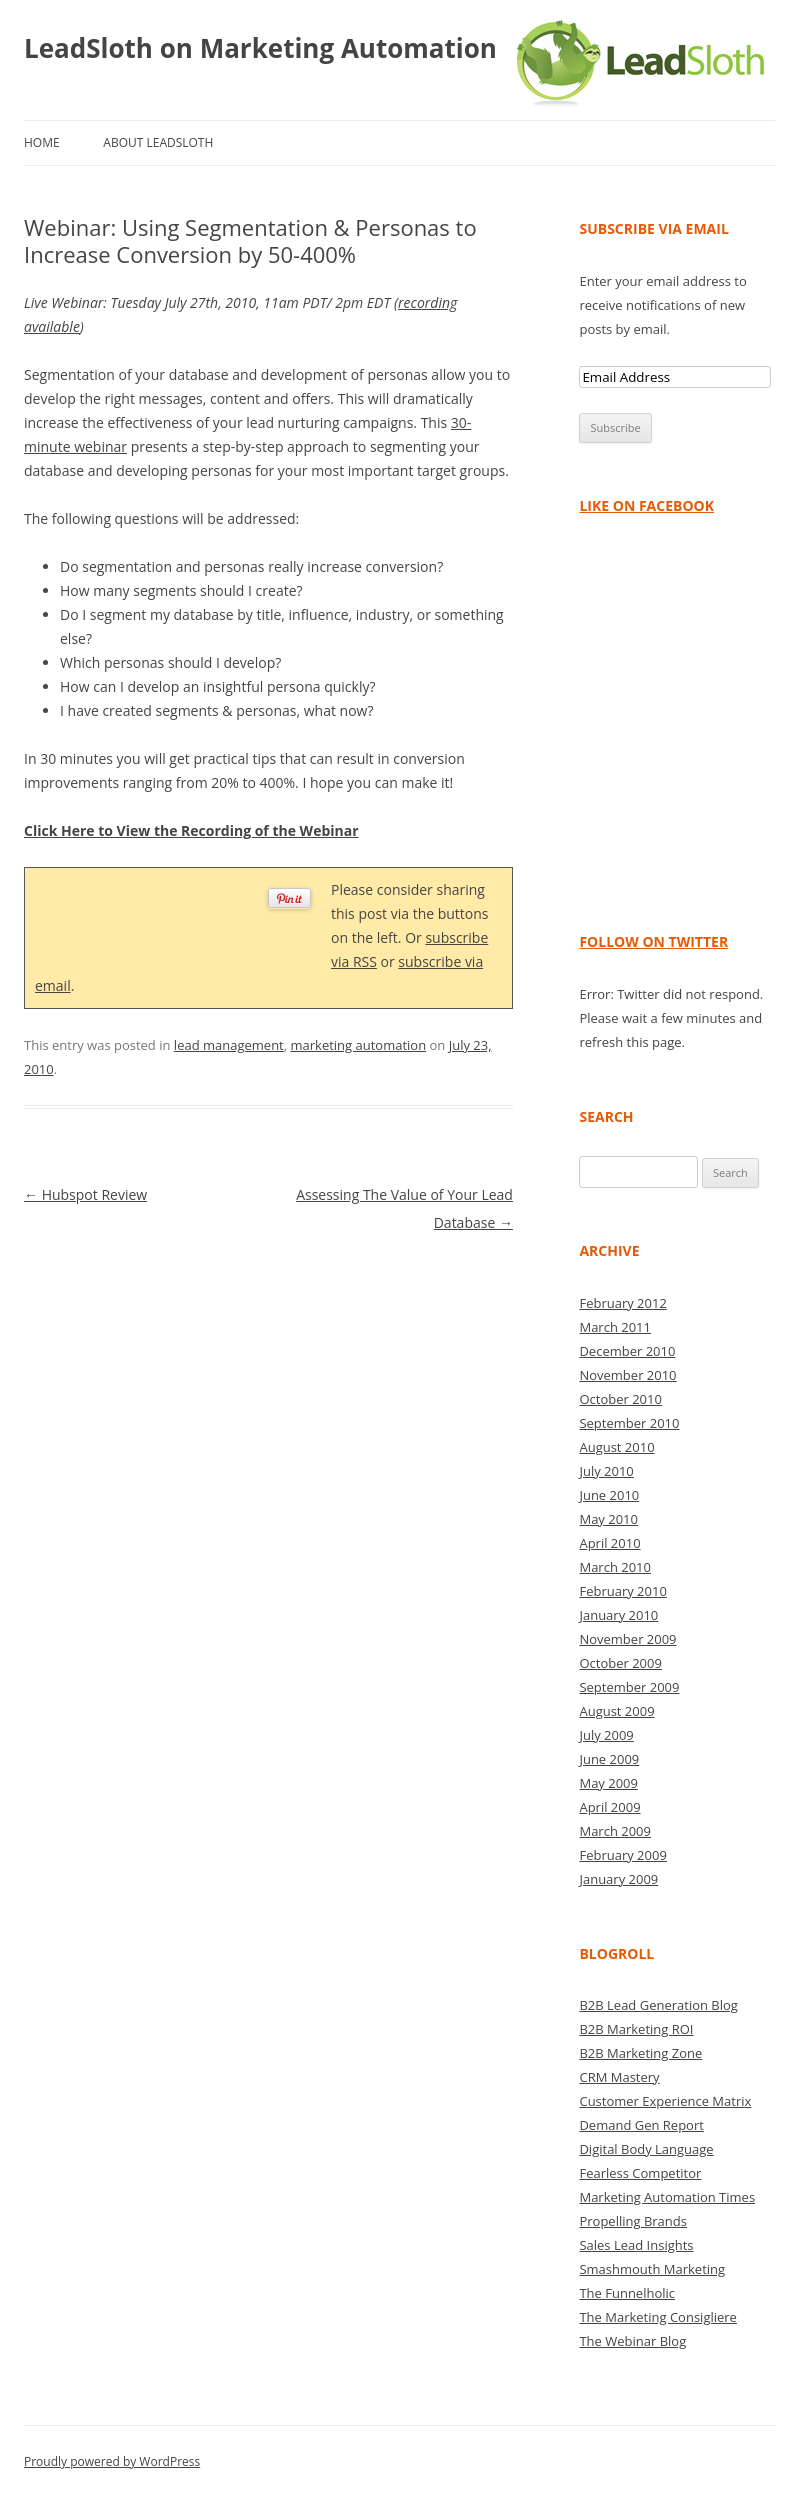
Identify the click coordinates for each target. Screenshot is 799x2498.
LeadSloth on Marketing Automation (260, 48)
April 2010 (609, 1543)
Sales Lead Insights (636, 2245)
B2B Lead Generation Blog (658, 2005)
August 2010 (616, 1447)
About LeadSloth (158, 142)
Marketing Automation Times (667, 2197)
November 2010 (627, 1375)
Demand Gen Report (641, 2125)
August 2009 (616, 1711)
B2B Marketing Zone (640, 2053)
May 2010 (608, 1519)
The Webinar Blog (632, 2341)
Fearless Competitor (640, 2173)
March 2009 (615, 1831)
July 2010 (606, 1471)
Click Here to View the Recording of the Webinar (191, 830)
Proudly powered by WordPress (112, 2461)
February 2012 (622, 1303)
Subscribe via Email (653, 228)
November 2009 (627, 1639)
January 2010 (618, 1615)
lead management (229, 1045)
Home (42, 142)
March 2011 (615, 1327)
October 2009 (620, 1663)
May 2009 (608, 1783)
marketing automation (358, 1045)
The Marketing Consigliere (658, 2317)
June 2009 (609, 1759)
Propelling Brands (633, 2221)
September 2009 (629, 1687)
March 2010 (615, 1567)
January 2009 (618, 1879)
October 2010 (620, 1399)
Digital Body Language (646, 2149)
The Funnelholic (627, 2293)
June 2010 (609, 1495)
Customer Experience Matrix (665, 2101)
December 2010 (627, 1351)
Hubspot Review (85, 1194)
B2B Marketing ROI (636, 2029)
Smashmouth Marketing (652, 2269)
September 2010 (629, 1423)
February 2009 (622, 1855)
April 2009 (609, 1807)
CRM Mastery (619, 2077)
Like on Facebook (646, 505)
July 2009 (606, 1735)
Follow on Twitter (653, 941)
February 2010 (622, 1591)
